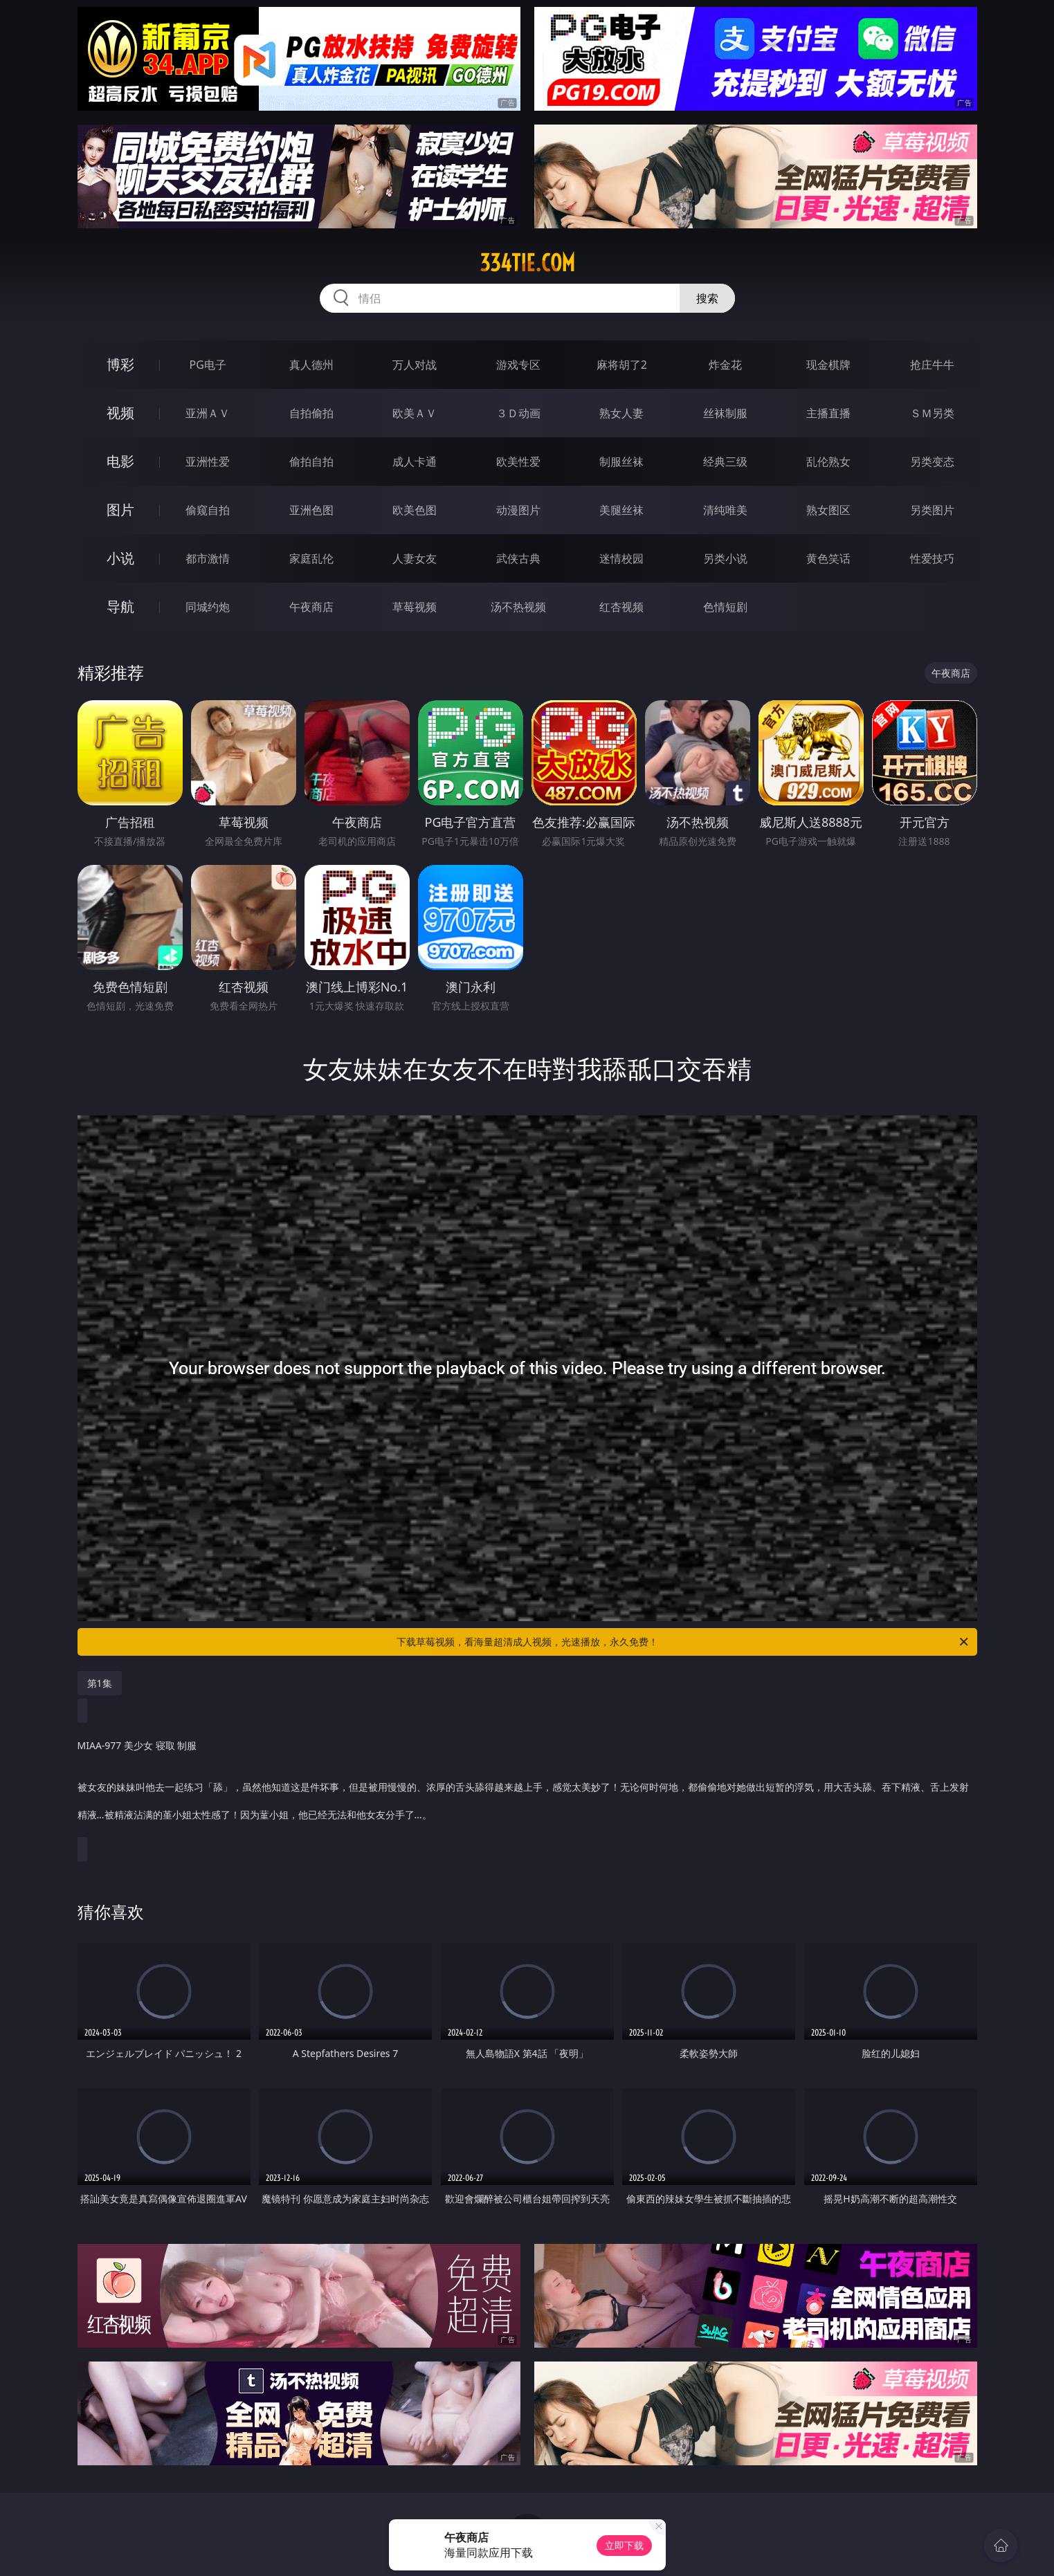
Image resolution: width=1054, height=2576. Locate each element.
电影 (120, 461)
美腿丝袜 (621, 510)
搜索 (707, 298)
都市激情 (207, 558)
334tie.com (527, 263)
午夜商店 (311, 606)
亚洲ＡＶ (207, 413)
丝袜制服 (725, 413)
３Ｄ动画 (518, 413)
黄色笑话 (828, 558)
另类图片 (932, 510)
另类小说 (725, 558)
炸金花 (725, 364)
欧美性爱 (518, 461)
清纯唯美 (725, 510)
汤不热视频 (518, 606)
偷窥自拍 (207, 510)
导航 (120, 606)
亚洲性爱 (207, 461)
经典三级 (725, 461)
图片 (120, 509)
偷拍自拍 (311, 461)
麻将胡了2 (622, 364)
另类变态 (932, 461)
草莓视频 (414, 606)
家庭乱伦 (311, 558)
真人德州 (311, 364)
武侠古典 (518, 558)
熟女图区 (828, 510)
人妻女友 (414, 558)
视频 (120, 412)
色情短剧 (725, 606)
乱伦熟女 (828, 461)
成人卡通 (414, 461)
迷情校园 (621, 558)
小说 (120, 558)
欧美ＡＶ (414, 413)
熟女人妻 (621, 413)
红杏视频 (621, 606)
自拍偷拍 (311, 413)
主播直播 (828, 413)
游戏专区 (518, 364)
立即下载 (624, 2545)
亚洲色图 (311, 510)
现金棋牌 (828, 364)
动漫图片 (518, 510)
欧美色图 (414, 510)
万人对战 (414, 364)
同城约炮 (207, 606)
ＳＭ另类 (932, 413)
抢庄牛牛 (932, 364)
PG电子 (208, 364)
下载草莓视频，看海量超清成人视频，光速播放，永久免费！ (683, 1642)
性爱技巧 (932, 558)
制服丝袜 (621, 461)
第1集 (99, 1683)
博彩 (120, 364)
